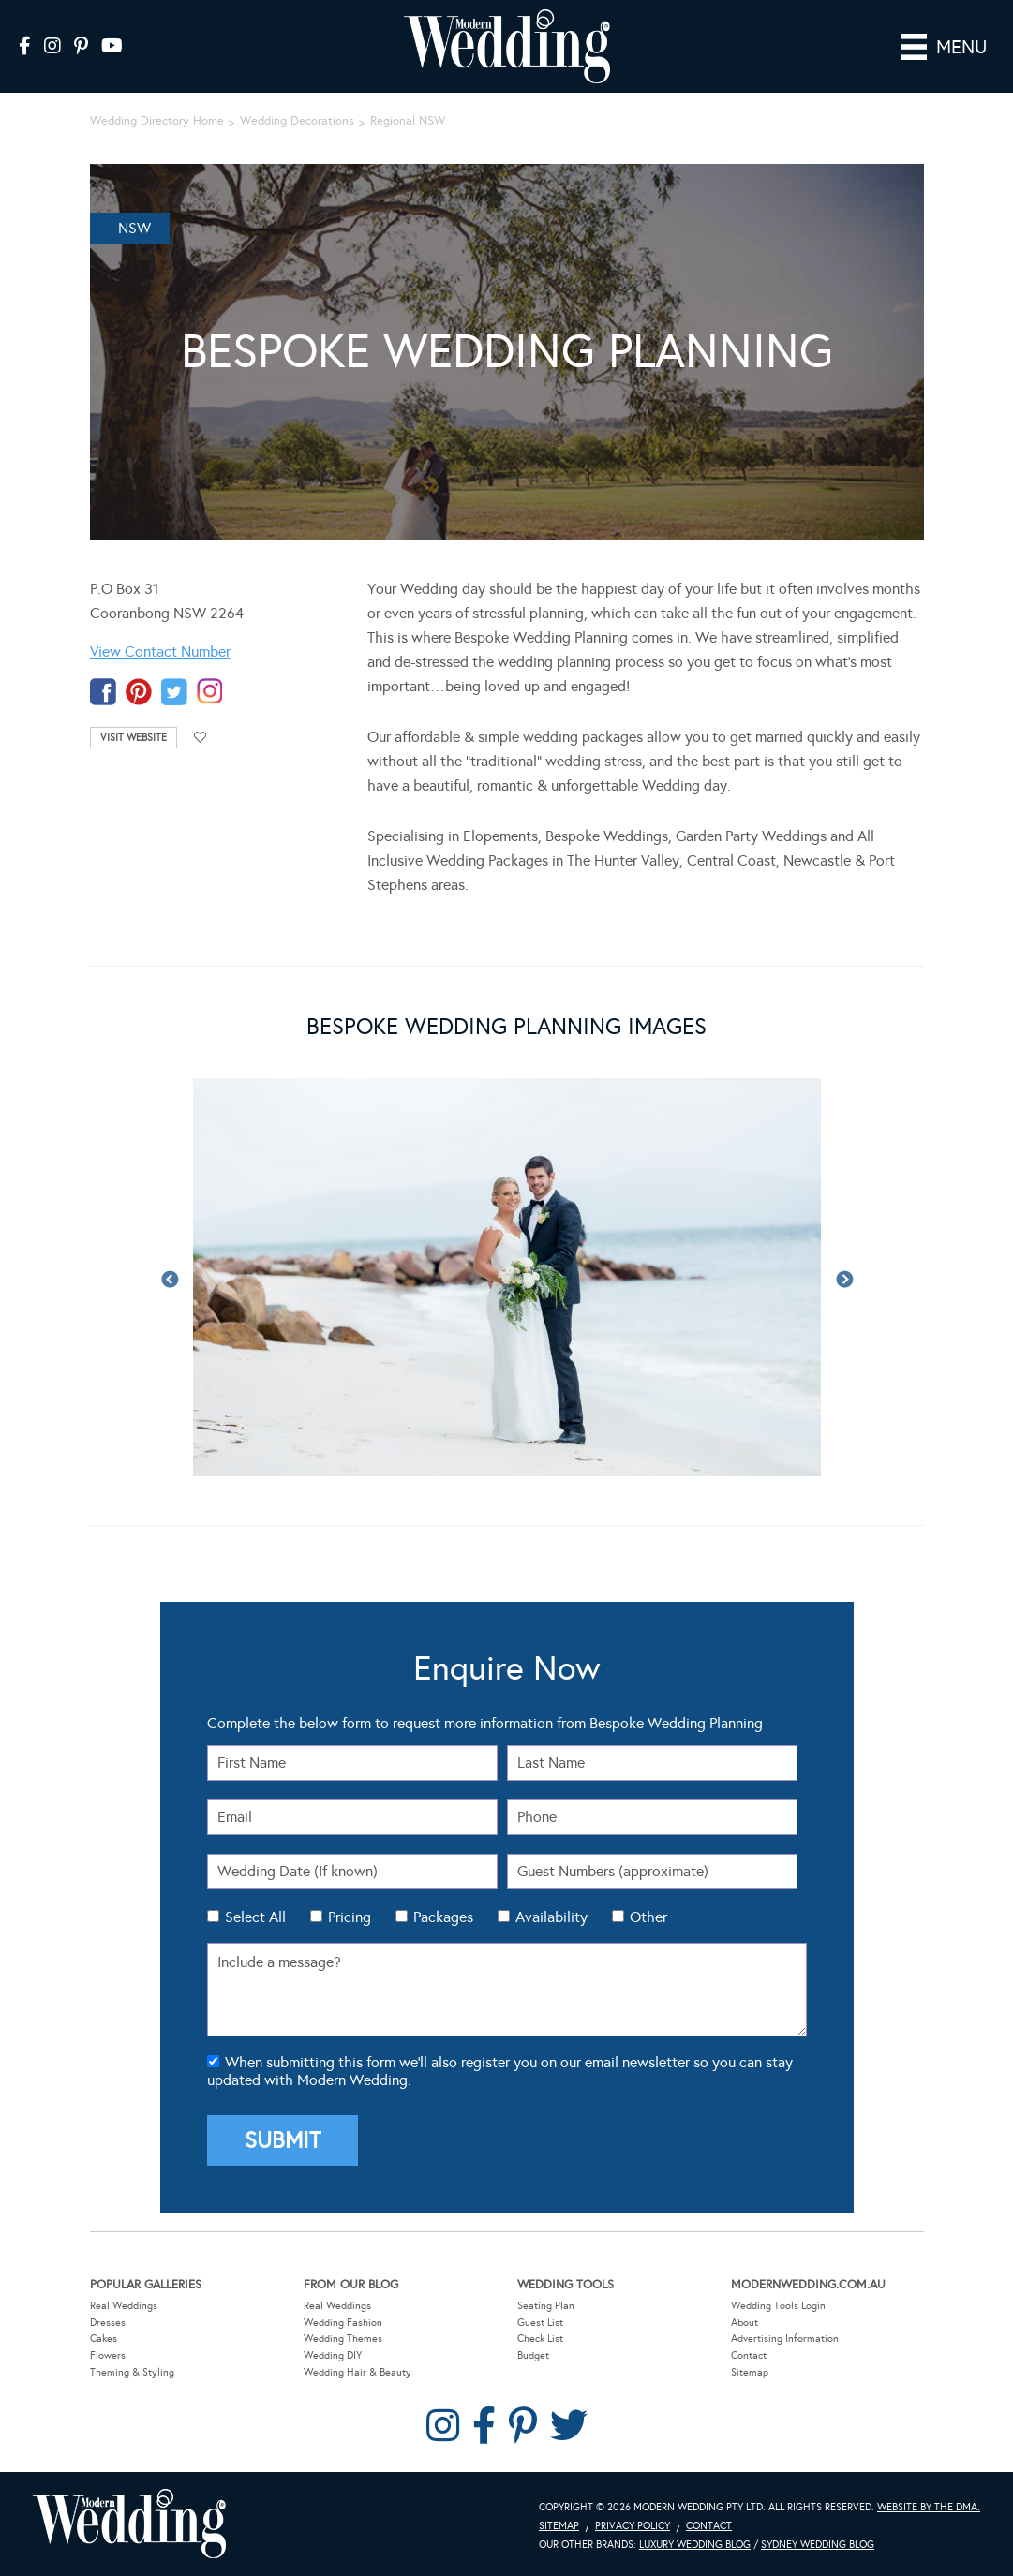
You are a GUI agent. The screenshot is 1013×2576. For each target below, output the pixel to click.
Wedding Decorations (297, 120)
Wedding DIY (333, 2355)
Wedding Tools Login (778, 2306)
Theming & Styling (132, 2372)
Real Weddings (123, 2306)
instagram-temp (210, 691)
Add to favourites (200, 738)
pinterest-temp (139, 691)
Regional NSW (407, 120)
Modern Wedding (129, 2524)
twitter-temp (174, 691)
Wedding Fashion (343, 2323)
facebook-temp (103, 691)
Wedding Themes (343, 2338)
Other (648, 1917)
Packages (443, 1917)
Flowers (108, 2355)
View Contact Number (160, 651)
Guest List (540, 2323)
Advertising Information (785, 2338)
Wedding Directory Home (157, 120)
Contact (749, 2355)
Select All (255, 1917)
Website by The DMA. (928, 2507)
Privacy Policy (632, 2526)
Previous (169, 1280)
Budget (533, 2355)
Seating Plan (545, 2306)
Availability (551, 1917)
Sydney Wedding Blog (817, 2545)
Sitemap (749, 2372)
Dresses (108, 2323)
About (744, 2323)
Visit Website (133, 738)
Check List (540, 2338)
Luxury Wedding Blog (695, 2545)
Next (844, 1280)
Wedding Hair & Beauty (357, 2372)
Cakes (103, 2338)
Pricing (349, 1917)
